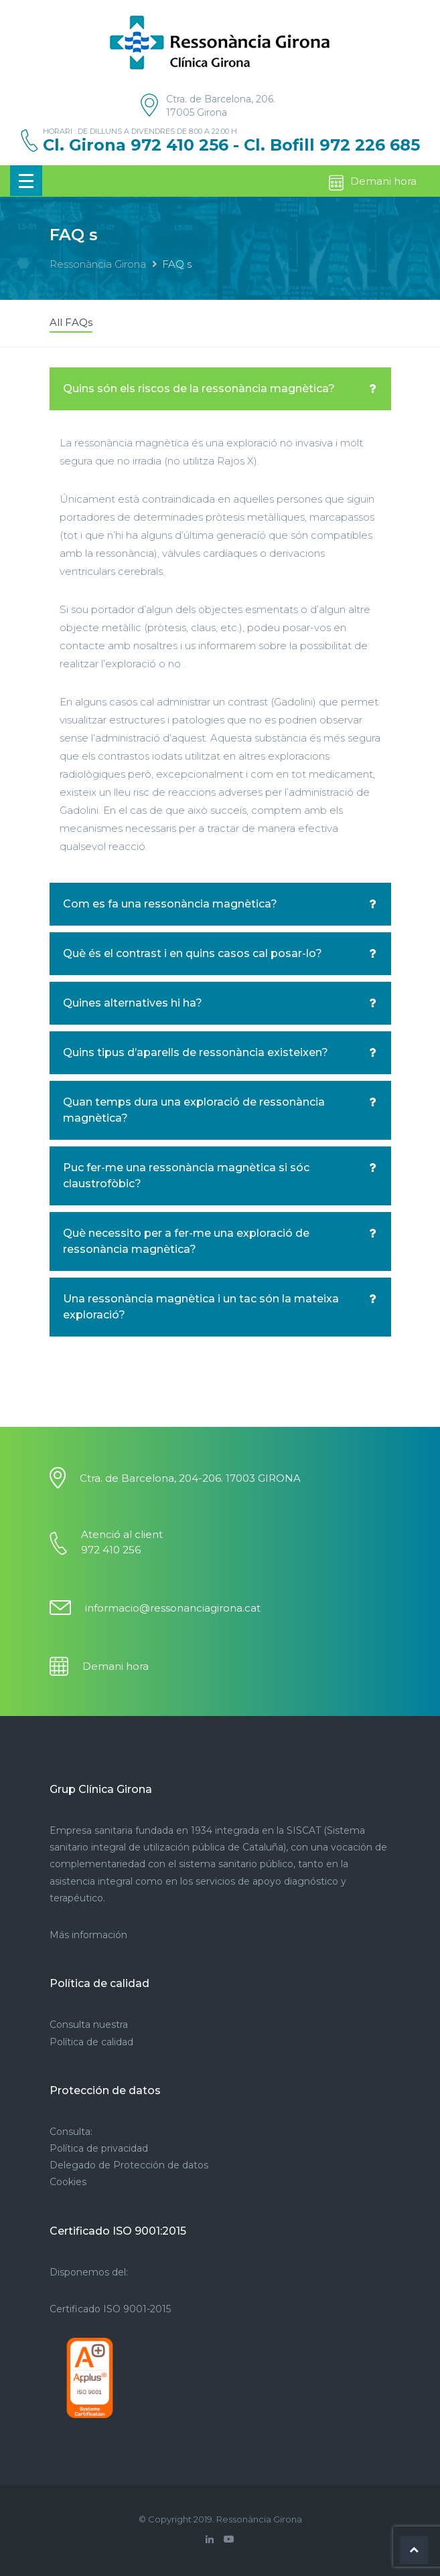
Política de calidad (91, 2042)
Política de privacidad (99, 2148)
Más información (88, 1935)
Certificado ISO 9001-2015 (110, 2309)
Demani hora (372, 182)
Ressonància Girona (98, 264)
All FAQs (71, 322)
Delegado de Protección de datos (129, 2165)
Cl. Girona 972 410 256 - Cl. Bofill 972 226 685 (231, 145)
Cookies (68, 2182)
